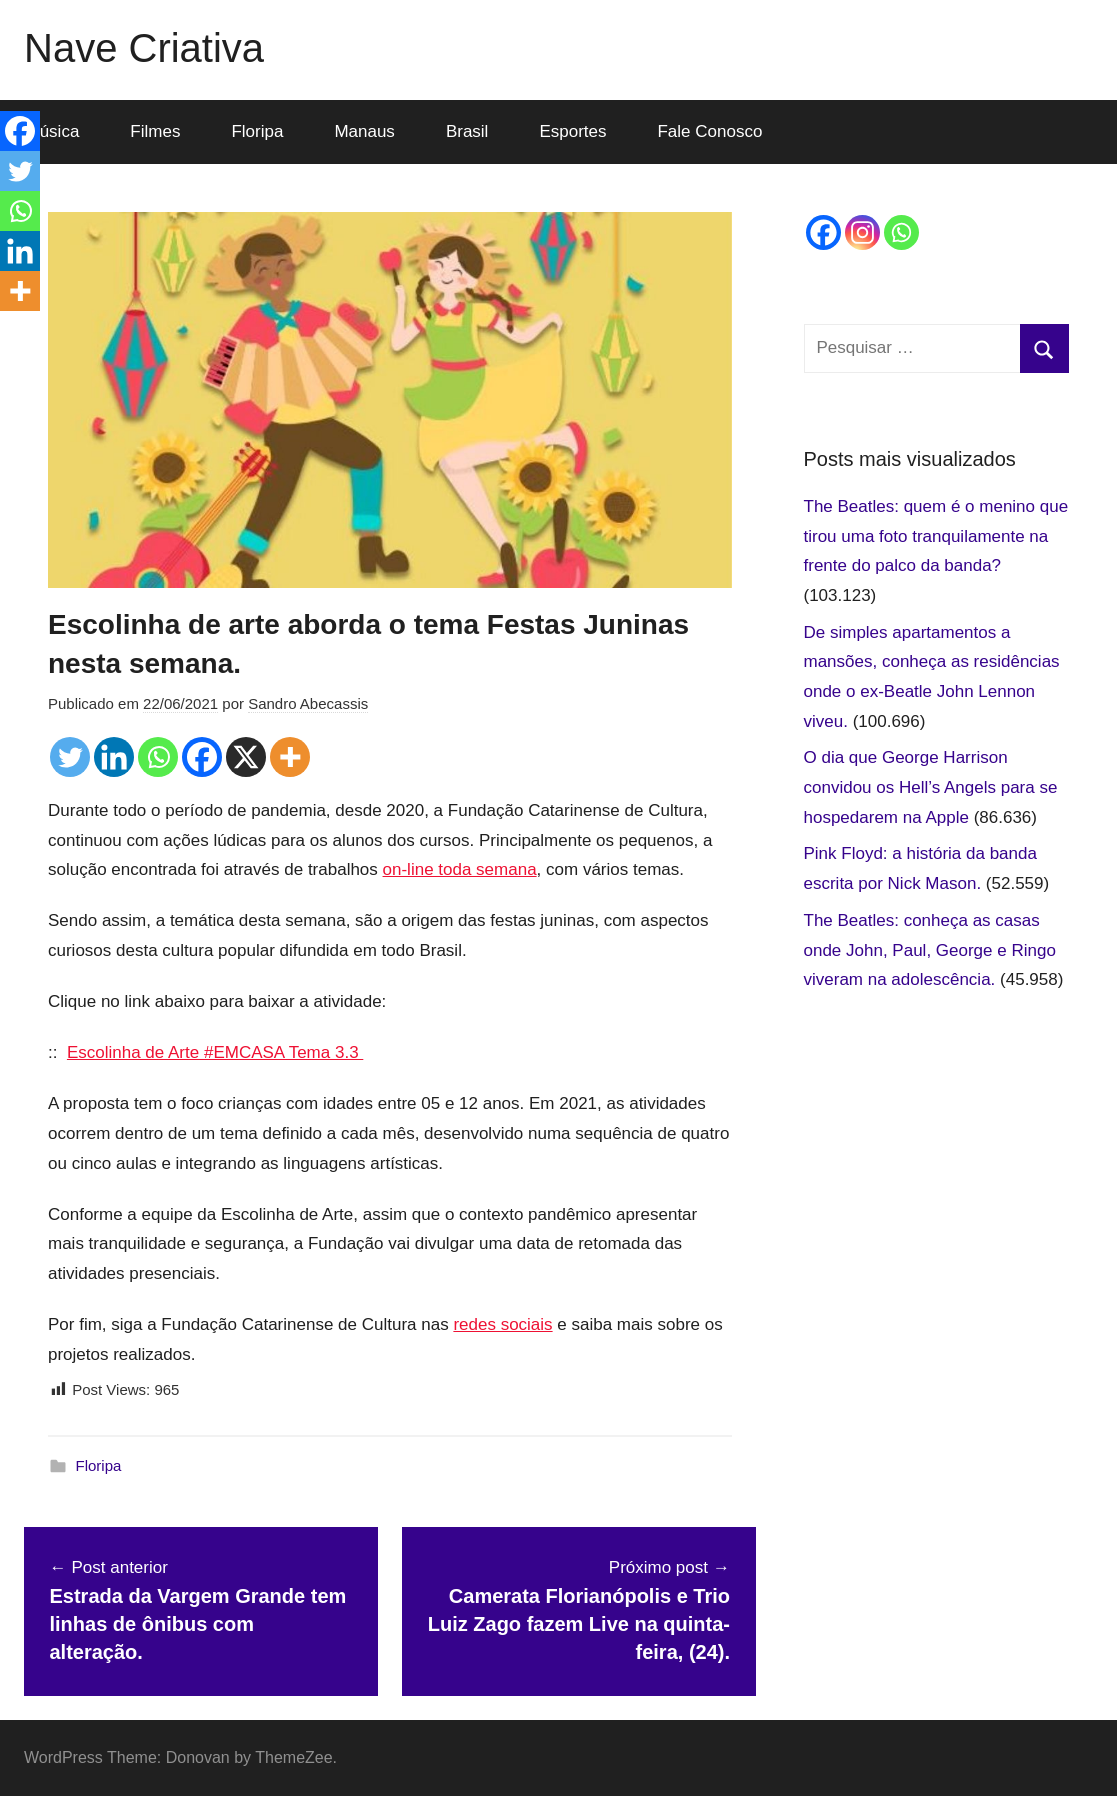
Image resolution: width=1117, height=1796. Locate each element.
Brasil (467, 131)
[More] (290, 757)
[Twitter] (70, 757)
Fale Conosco (709, 131)
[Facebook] (202, 757)
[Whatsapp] (158, 757)
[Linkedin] (114, 757)
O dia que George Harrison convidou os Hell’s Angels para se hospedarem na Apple (931, 787)
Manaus (364, 131)
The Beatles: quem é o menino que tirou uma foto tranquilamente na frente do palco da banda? (936, 536)
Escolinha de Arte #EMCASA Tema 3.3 (215, 1052)
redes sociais (502, 1324)
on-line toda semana (460, 869)
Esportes (572, 131)
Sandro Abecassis (308, 703)
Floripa (257, 131)
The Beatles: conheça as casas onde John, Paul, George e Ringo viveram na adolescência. (930, 950)
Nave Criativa (144, 48)
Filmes (155, 131)
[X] (246, 757)
